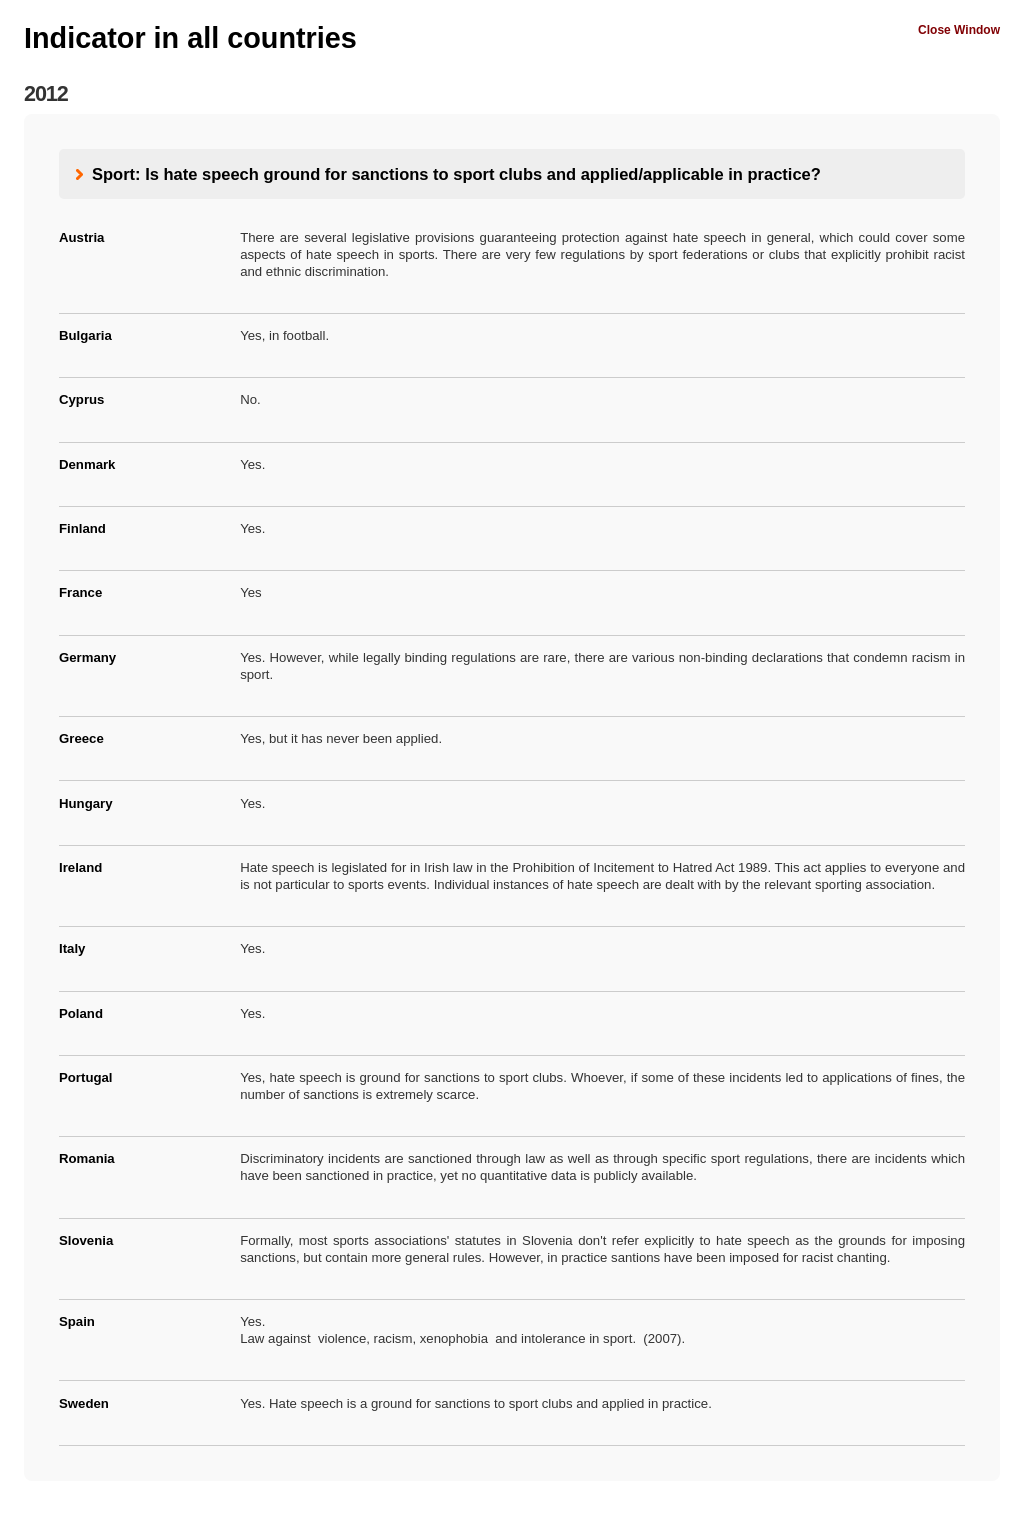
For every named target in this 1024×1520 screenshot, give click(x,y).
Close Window (959, 30)
